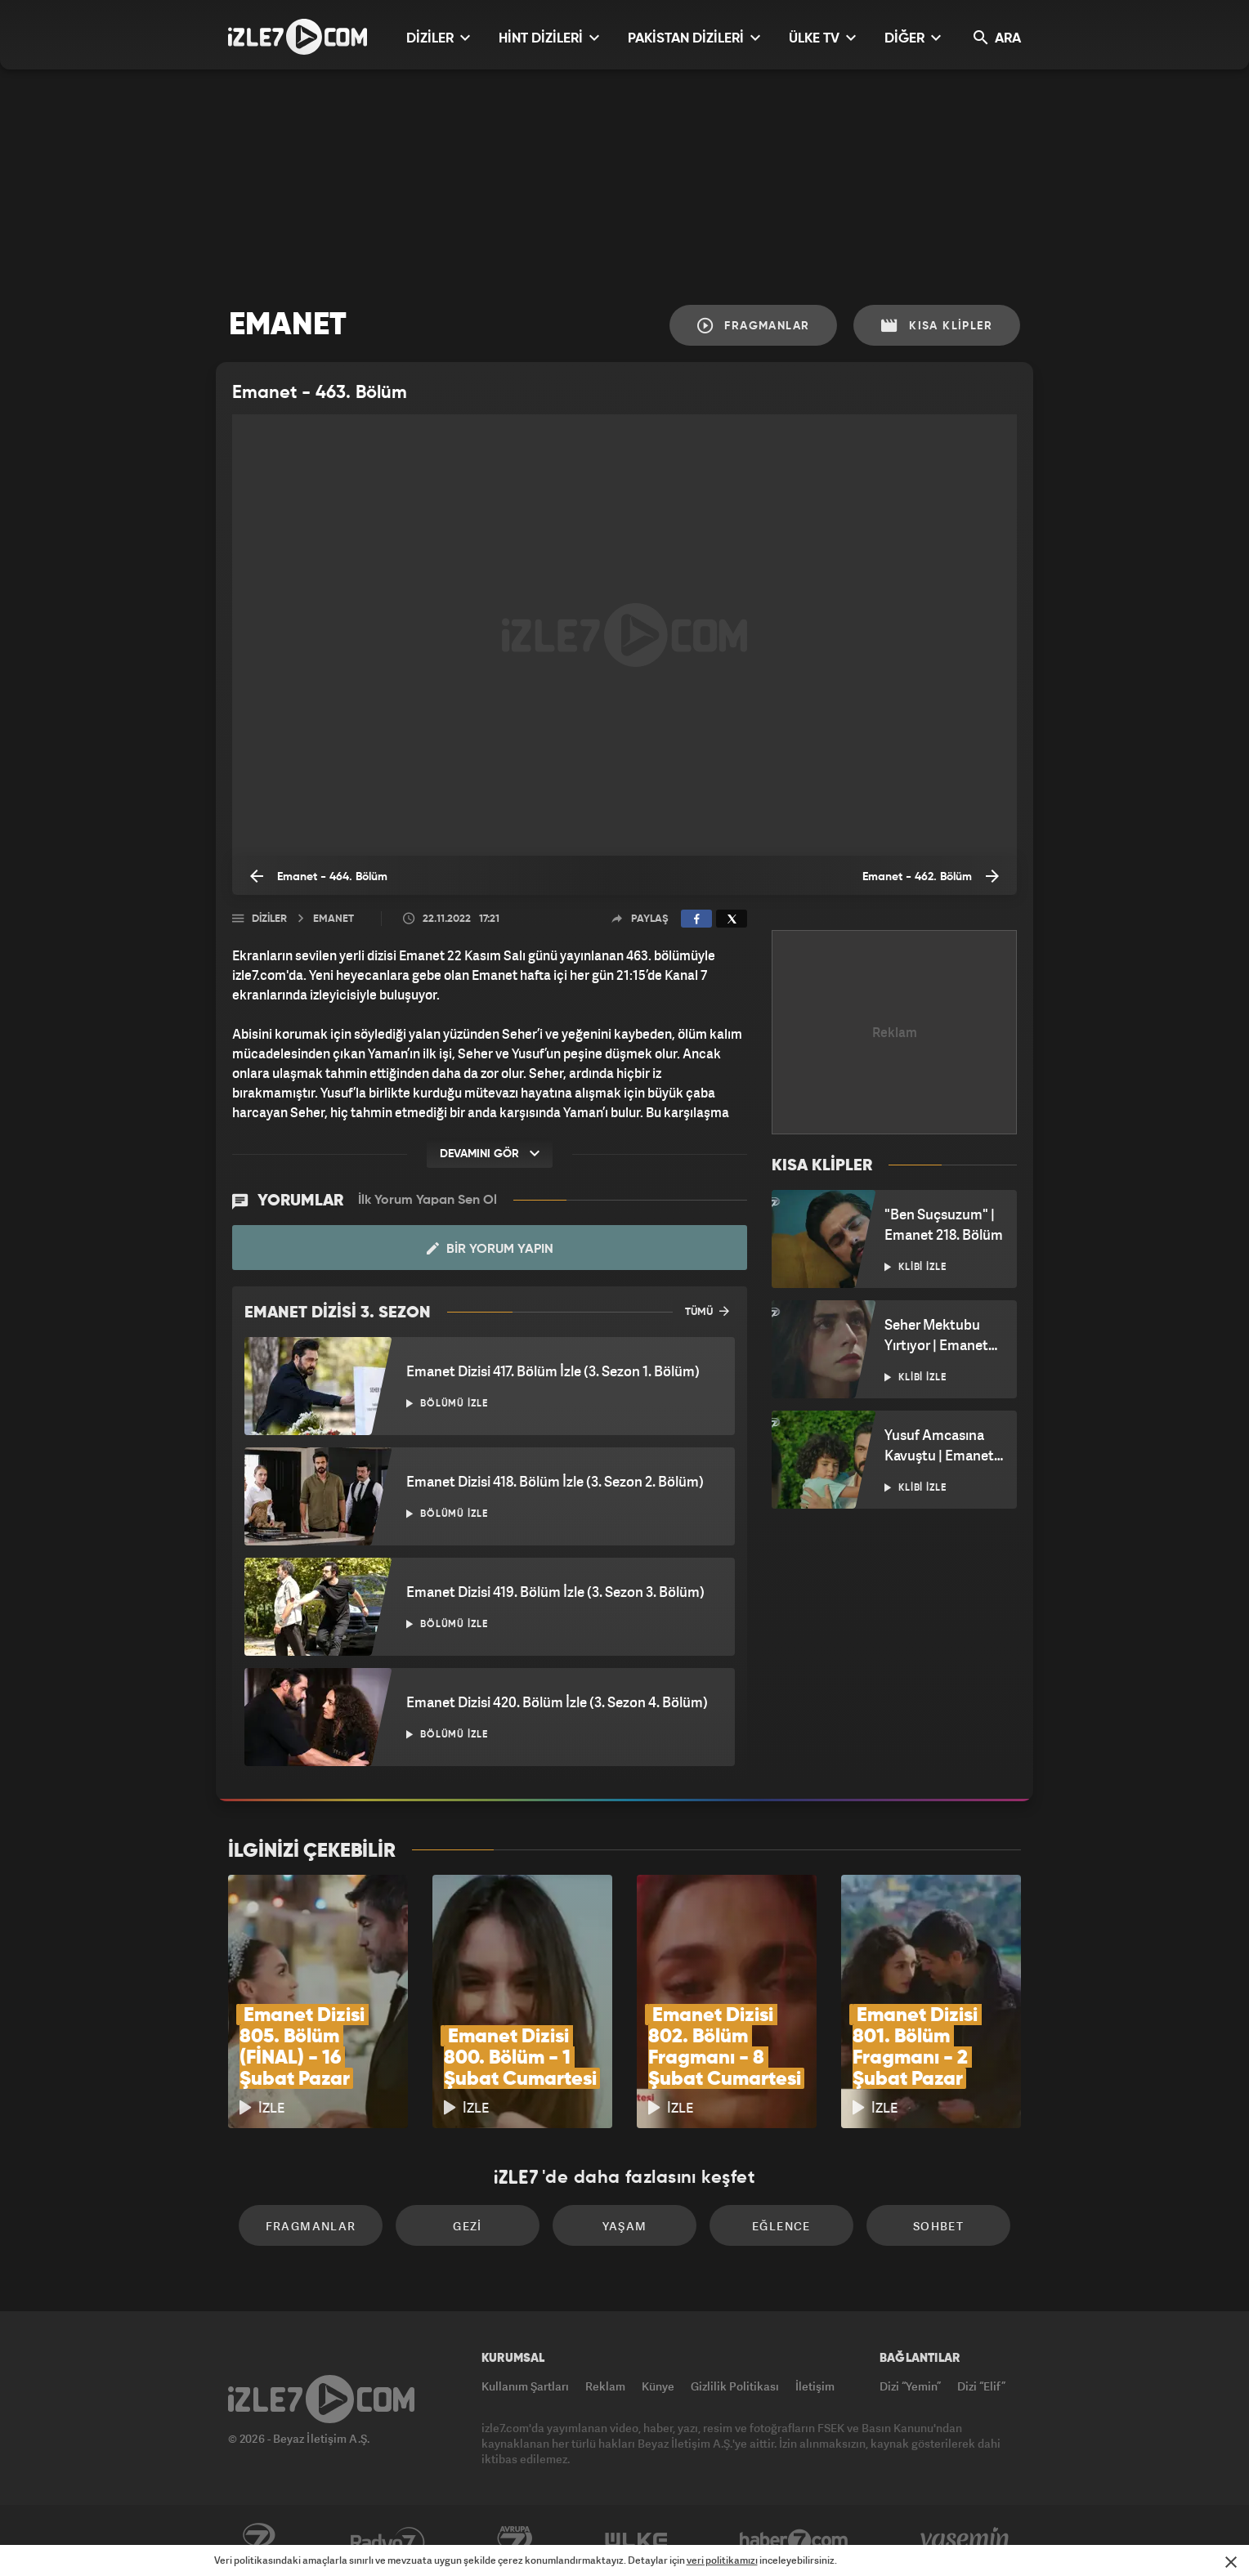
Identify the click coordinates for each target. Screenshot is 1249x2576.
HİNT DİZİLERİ (549, 38)
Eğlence (781, 2226)
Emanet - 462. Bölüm (930, 876)
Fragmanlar (753, 325)
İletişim (815, 2386)
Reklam (605, 2386)
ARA (997, 38)
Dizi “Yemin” (910, 2386)
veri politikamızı (722, 2560)
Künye (658, 2386)
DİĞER (912, 38)
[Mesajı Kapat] (1231, 2562)
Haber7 (794, 2541)
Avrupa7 (515, 2541)
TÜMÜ (707, 1311)
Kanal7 (258, 2541)
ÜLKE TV (822, 38)
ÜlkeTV (636, 2541)
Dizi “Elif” (981, 2386)
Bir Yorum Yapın (490, 1249)
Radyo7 (388, 2541)
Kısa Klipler (936, 325)
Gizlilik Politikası (735, 2386)
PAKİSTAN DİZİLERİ (694, 38)
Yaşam (624, 2226)
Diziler (269, 919)
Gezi (467, 2226)
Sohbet (938, 2226)
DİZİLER (438, 38)
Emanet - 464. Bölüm (318, 876)
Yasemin (966, 2541)
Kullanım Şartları (525, 2386)
